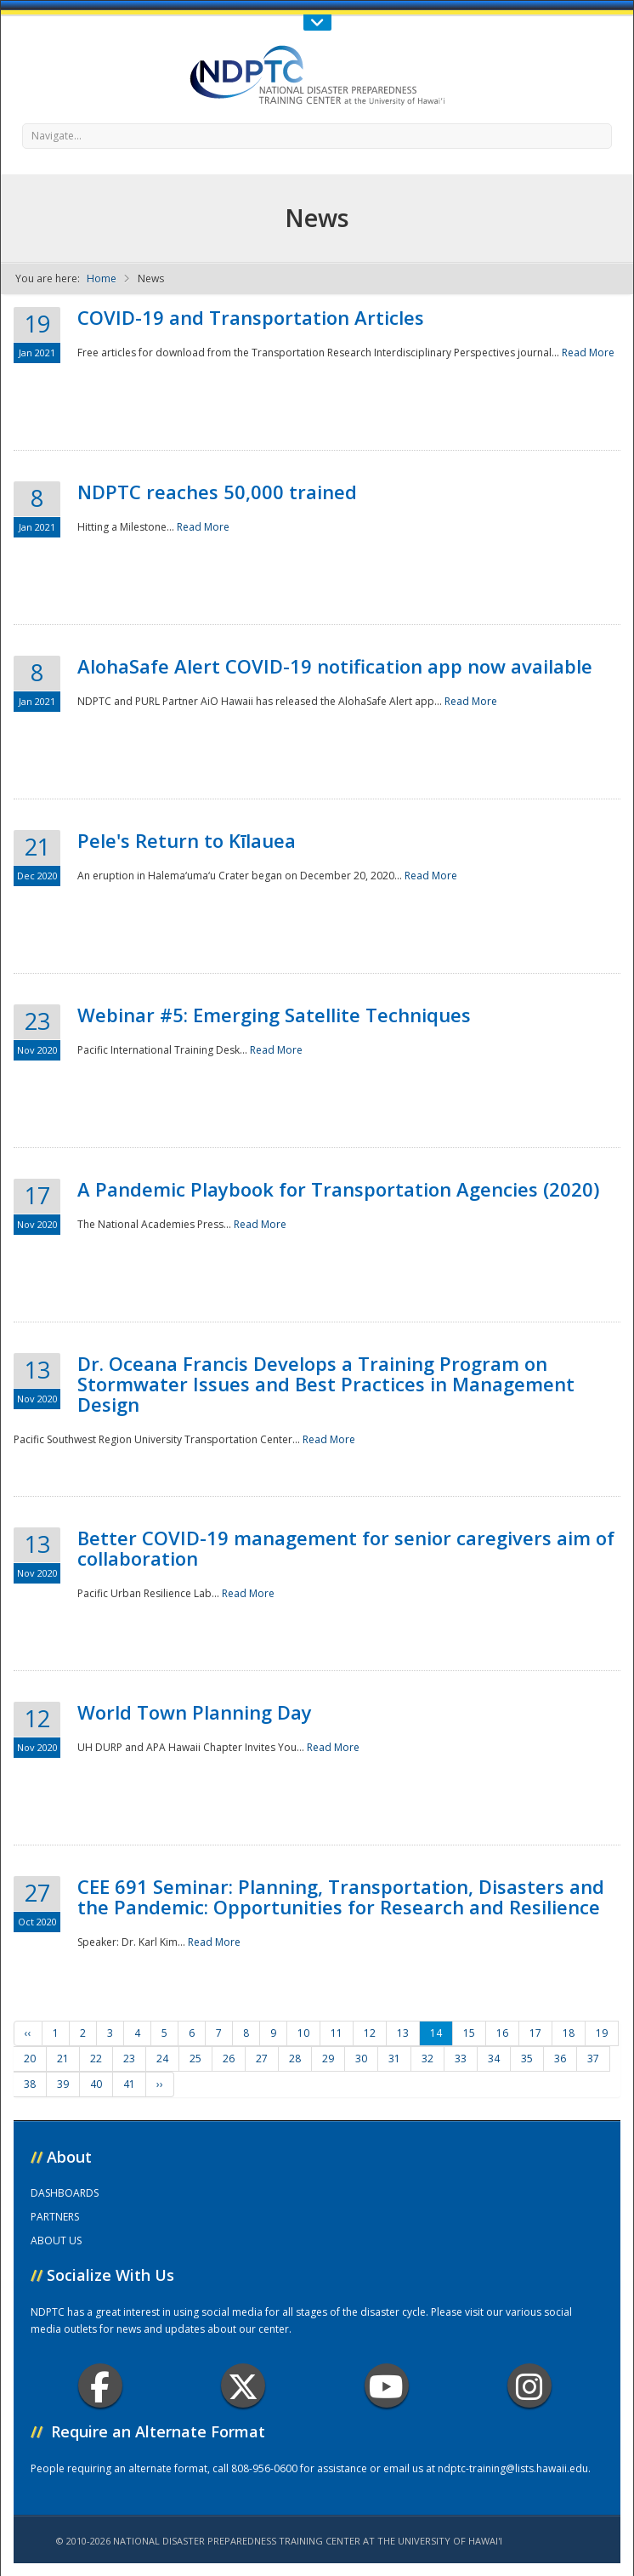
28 (295, 2058)
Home (101, 278)
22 (96, 2058)
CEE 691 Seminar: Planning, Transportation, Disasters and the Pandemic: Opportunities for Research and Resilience (340, 1896)
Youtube (386, 2386)
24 (162, 2058)
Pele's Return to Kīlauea (186, 840)
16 (502, 2033)
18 (569, 2033)
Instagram (529, 2386)
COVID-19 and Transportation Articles (250, 317)
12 (370, 2033)
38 (30, 2084)
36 (560, 2058)
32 (427, 2058)
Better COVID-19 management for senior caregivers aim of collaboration (345, 1548)
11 (336, 2033)
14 (436, 2033)
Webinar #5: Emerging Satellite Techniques (274, 1014)
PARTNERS (55, 2216)
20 (30, 2058)
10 (303, 2033)
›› (159, 2084)
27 (262, 2058)
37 (593, 2058)
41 (129, 2084)
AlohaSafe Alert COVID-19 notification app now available (334, 666)
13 (403, 2033)
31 (394, 2058)
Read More (588, 352)
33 (461, 2058)
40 (96, 2084)
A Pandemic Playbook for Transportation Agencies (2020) (338, 1189)
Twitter (243, 2386)
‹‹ (28, 2033)
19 (602, 2033)
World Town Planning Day (194, 1712)
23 (129, 2058)
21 (63, 2058)
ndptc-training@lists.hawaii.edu (513, 2468)
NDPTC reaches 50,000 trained (217, 491)
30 (361, 2058)
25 (195, 2058)
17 (535, 2033)
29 (328, 2058)
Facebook (100, 2386)
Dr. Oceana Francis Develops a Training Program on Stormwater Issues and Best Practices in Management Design (326, 1384)
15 (469, 2033)
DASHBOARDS (65, 2193)
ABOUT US (56, 2240)
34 (494, 2058)
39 (63, 2084)
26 (229, 2058)
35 (527, 2058)
